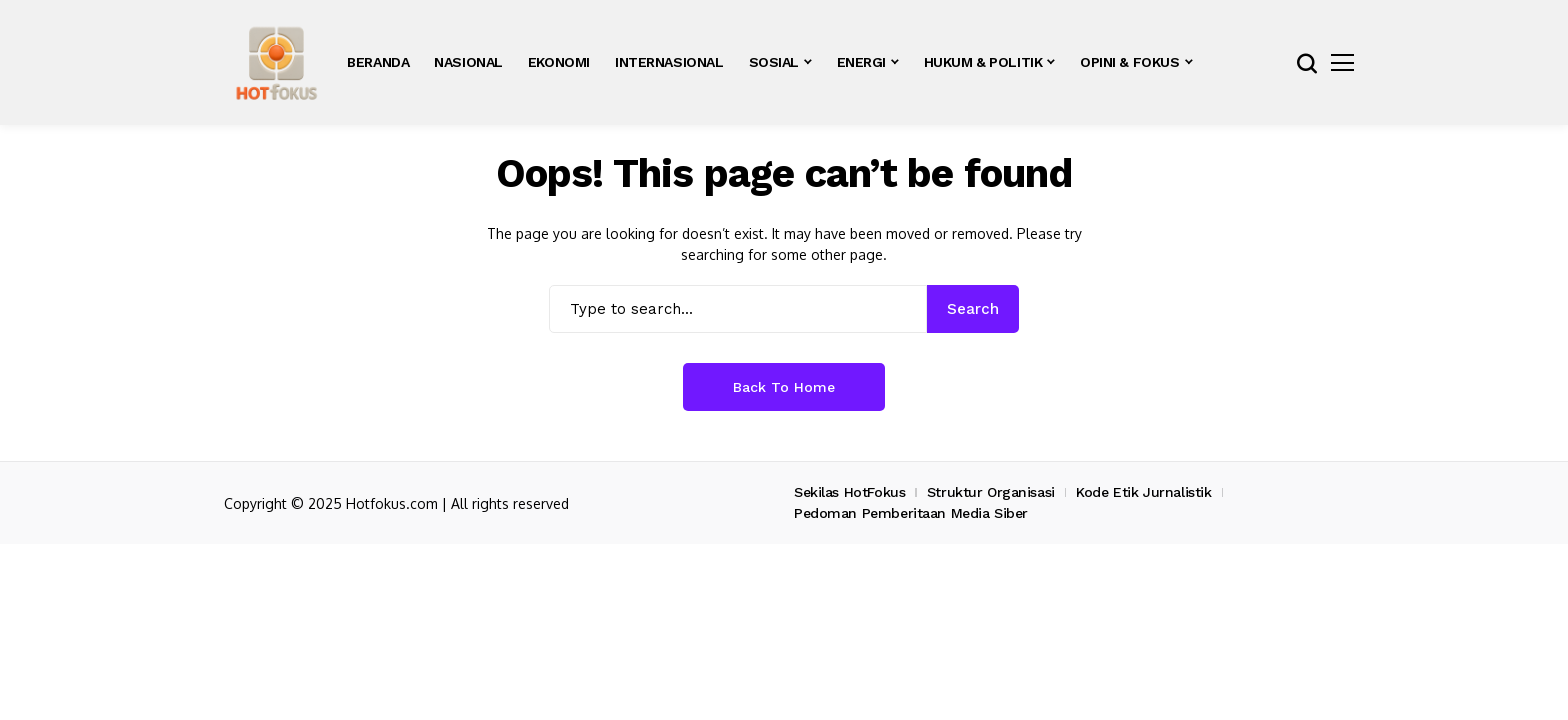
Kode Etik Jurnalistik (1143, 492)
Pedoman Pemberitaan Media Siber (911, 513)
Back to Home (784, 387)
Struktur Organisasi (991, 492)
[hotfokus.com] (276, 62)
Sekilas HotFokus (849, 492)
